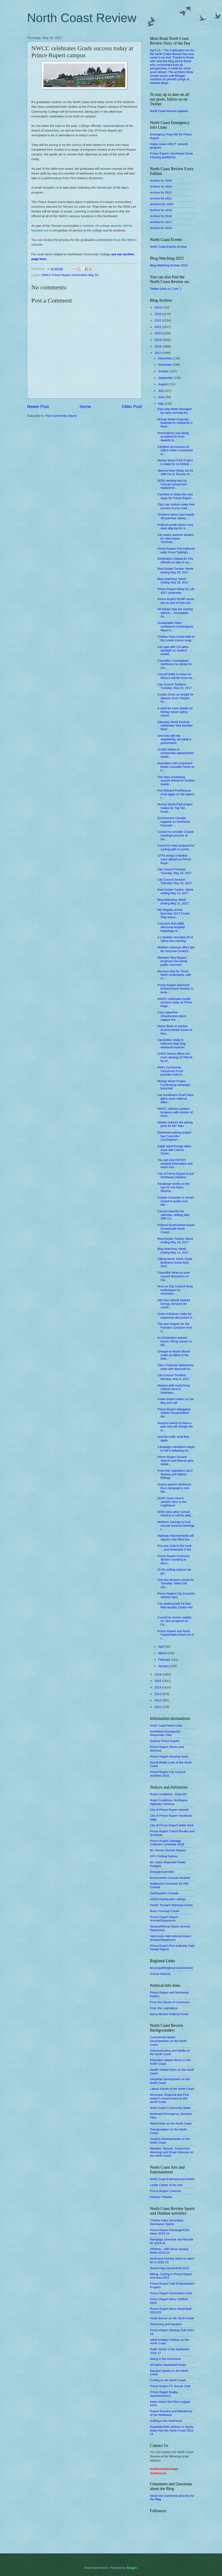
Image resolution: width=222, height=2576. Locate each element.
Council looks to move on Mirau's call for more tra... (176, 676)
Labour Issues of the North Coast (172, 2088)
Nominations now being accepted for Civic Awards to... (173, 436)
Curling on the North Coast (168, 2380)
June (161, 397)
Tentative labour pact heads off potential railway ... (175, 516)
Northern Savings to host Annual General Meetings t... (176, 1525)
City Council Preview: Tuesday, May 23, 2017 (174, 871)
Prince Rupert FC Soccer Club (170, 2386)
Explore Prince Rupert (164, 1741)
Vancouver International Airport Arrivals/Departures (170, 1937)
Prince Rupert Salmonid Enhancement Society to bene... (175, 988)
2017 (158, 352)
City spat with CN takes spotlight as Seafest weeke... (173, 650)
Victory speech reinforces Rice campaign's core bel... (174, 1488)
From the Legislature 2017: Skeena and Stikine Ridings (175, 1474)
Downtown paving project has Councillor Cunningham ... (174, 1136)
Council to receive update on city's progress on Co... (174, 1621)
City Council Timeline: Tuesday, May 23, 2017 (174, 686)
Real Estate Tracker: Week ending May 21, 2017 (175, 891)
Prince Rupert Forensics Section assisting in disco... (173, 1559)
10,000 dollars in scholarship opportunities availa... (175, 753)
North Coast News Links (166, 1725)
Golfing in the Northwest (166, 2420)
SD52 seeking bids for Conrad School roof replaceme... (172, 484)
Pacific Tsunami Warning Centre (171, 1905)
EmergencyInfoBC (162, 1872)
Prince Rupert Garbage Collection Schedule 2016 (167, 1842)
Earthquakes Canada (164, 1893)
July (161, 390)
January (164, 1666)
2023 (158, 314)
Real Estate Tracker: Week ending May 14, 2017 (175, 1240)
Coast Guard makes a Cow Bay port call (175, 1400)
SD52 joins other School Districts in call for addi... (175, 1513)
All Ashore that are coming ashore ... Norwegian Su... (175, 612)
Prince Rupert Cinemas (165, 2191)
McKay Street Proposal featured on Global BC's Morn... (175, 423)
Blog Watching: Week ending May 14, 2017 (173, 1250)
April (161, 1646)
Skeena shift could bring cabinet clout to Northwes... (173, 1389)
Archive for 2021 (161, 198)
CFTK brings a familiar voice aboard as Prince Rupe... (174, 859)
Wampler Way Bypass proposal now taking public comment (172, 961)
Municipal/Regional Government (171, 1968)
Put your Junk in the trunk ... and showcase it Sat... (175, 1547)
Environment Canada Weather (170, 1877)
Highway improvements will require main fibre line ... (175, 1537)
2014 (158, 1687)
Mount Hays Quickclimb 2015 (169, 2268)
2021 (158, 327)
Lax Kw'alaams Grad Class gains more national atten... (175, 1098)
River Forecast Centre (164, 1911)
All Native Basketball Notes (168, 2364)
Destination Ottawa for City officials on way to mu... (175, 560)
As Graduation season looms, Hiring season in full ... (174, 1341)
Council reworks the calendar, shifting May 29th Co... (173, 1215)
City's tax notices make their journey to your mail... (176, 506)
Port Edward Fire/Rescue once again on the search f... (175, 794)
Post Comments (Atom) (61, 415)
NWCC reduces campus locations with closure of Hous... (175, 1112)
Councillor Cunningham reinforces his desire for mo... (174, 664)
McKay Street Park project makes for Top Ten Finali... (175, 808)
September (166, 377)
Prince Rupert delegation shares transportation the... (174, 1413)
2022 (158, 320)
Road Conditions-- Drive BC (168, 1794)
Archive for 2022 (161, 192)
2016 (158, 1674)
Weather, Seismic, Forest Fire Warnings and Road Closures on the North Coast (171, 2152)
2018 (158, 346)
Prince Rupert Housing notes (169, 1756)
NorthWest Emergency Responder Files (165, 1733)
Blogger (132, 2567)
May (161, 403)
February (164, 1659)
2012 (158, 1700)
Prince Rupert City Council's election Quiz (176, 1595)
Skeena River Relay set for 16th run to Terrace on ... (175, 472)
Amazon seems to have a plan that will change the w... (175, 1426)
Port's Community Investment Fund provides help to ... (171, 1071)
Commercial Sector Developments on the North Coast (168, 2041)
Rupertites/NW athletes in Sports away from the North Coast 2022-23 (172, 2430)
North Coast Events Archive (168, 246)
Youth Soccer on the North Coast (172, 2318)
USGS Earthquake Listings (168, 1899)
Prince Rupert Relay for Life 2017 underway (176, 590)
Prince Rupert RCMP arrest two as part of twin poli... (175, 600)
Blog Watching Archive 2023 (169, 265)
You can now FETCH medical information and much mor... (175, 1163)
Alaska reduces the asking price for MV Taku (175, 1124)
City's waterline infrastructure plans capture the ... (171, 1016)
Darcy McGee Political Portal (169, 2014)
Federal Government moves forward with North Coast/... (176, 1228)
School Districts (160, 1974)
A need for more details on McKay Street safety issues (175, 712)
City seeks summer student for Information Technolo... (175, 538)
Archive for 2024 (161, 180)
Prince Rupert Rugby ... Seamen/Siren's (165, 2393)
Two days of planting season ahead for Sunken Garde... (176, 780)
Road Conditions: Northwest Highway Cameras (168, 1802)
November (165, 364)
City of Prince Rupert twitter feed (171, 1825)
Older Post (132, 406)
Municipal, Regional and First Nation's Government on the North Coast (169, 2098)
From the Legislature (164, 2008)
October (164, 371)
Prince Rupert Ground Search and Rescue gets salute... (175, 1460)
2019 (158, 339)
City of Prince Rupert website (169, 1809)
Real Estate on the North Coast (171, 2123)
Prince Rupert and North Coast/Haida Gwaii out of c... (175, 1634)
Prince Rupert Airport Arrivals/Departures (164, 1918)
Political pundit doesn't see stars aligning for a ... (175, 526)
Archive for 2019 (161, 210)
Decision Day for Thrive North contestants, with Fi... (174, 975)
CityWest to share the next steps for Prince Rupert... (175, 496)
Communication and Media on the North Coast (170, 2052)
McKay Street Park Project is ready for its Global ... (175, 462)
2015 (158, 1680)
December (165, 358)
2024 (158, 307)
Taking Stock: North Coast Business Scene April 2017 (174, 1262)
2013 (158, 1694)
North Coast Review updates (169, 111)
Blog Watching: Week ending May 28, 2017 (173, 580)
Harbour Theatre (161, 2197)
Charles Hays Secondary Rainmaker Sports (166, 2222)
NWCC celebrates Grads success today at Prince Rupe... (174, 1002)
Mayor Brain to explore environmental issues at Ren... (174, 1029)
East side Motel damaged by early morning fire (174, 410)
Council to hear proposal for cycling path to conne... (176, 847)
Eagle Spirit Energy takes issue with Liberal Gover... (174, 1150)
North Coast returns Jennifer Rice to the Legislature (172, 1502)
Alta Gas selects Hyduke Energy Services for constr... (173, 1303)
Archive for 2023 (161, 186)
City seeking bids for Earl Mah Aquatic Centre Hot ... (175, 1607)
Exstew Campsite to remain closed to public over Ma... (175, 1201)
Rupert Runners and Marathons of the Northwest (171, 2413)
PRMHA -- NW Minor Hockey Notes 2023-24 (169, 2250)
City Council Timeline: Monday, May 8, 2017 (173, 1377)
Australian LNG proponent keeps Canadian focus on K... (176, 767)
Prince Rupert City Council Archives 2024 (167, 1773)
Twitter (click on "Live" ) (165, 288)
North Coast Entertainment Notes (172, 2179)
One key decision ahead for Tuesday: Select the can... (175, 1583)
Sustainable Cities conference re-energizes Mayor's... (175, 626)
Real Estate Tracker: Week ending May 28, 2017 (175, 570)
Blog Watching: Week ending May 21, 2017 (173, 901)
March (162, 1653)
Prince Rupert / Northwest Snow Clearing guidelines (171, 155)
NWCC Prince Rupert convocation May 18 (70, 275)
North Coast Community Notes (170, 2108)
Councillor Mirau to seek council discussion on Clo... (173, 1276)
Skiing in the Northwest (165, 2359)
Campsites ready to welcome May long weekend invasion (171, 1043)
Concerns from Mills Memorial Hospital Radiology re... (171, 927)
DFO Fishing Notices (164, 1856)
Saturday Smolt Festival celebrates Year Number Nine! (175, 725)
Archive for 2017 (161, 222)
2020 (158, 333)
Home (85, 406)
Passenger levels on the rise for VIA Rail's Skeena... (173, 1187)
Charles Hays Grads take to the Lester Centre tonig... (176, 638)
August (163, 384)
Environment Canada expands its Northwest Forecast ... (173, 821)
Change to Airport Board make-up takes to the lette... (173, 1355)
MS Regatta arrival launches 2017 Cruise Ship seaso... (173, 913)
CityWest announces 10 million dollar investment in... (175, 450)
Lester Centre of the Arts (166, 2185)
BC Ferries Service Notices (168, 1850)
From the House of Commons (169, 2002)
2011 (158, 1707)
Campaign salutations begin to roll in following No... (176, 1448)
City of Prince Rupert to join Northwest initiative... (175, 1175)
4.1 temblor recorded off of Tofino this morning (175, 939)
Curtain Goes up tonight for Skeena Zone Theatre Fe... (175, 698)
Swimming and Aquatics (166, 2324)
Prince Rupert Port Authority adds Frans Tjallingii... (176, 550)
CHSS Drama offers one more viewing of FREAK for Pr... (175, 1057)
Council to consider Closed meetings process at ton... (175, 835)
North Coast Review (81, 18)
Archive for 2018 (161, 216)
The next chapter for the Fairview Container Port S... (174, 1327)
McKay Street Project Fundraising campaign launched (173, 1084)
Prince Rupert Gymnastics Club (171, 2293)
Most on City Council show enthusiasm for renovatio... (175, 1290)
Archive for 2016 (161, 228)
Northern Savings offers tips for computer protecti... (176, 949)
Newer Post (38, 406)
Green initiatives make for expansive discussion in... (176, 1315)
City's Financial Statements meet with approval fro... (175, 1367)
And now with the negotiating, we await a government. (174, 739)
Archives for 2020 (161, 204)
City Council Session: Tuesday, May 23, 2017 (174, 881)
